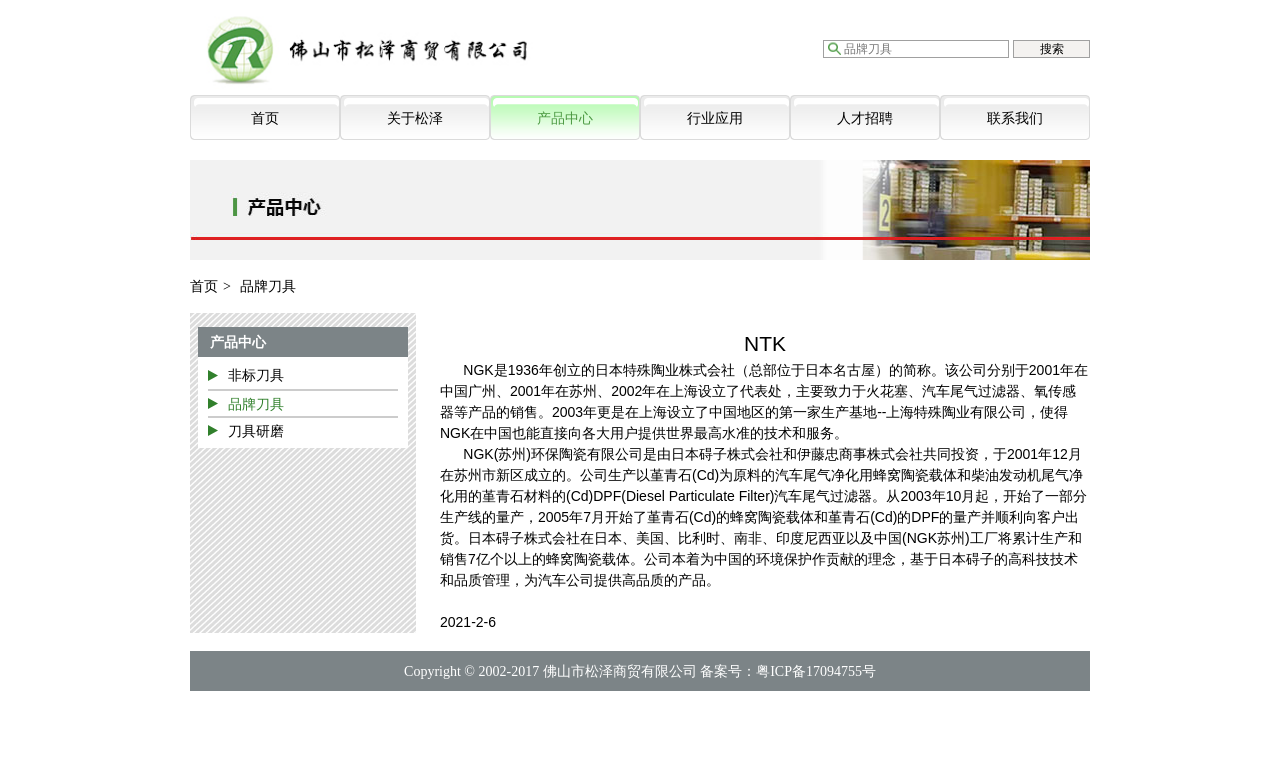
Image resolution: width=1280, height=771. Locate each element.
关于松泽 (415, 118)
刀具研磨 (256, 431)
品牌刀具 (256, 404)
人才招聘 (865, 118)
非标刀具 (256, 375)
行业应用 (715, 118)
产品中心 (565, 118)
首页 (265, 118)
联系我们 (1015, 118)
